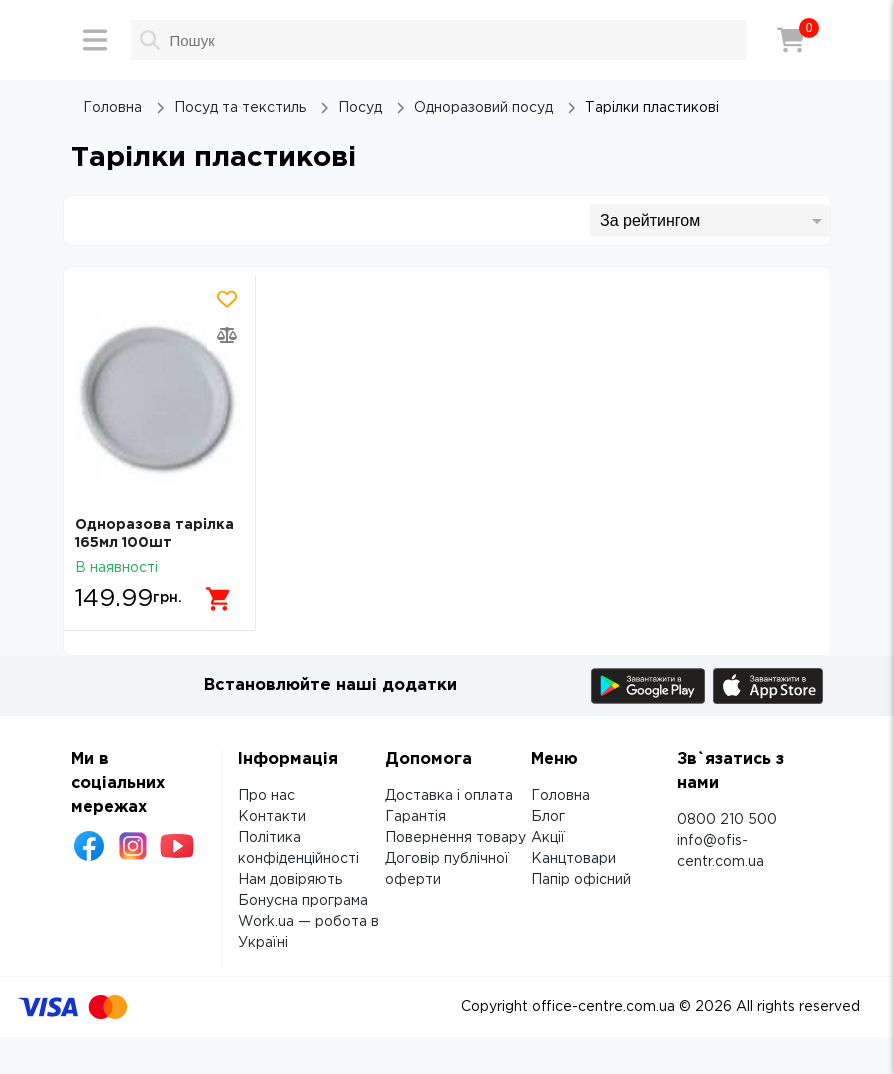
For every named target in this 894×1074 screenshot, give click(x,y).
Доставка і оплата (449, 793)
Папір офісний (581, 877)
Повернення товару (455, 835)
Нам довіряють (290, 877)
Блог (548, 814)
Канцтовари (573, 856)
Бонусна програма (303, 898)
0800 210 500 (727, 817)
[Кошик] (791, 40)
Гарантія (415, 814)
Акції (548, 835)
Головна (560, 793)
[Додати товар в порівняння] (227, 335)
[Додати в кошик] (215, 591)
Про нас (266, 793)
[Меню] (95, 40)
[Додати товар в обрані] (227, 299)
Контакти (272, 814)
